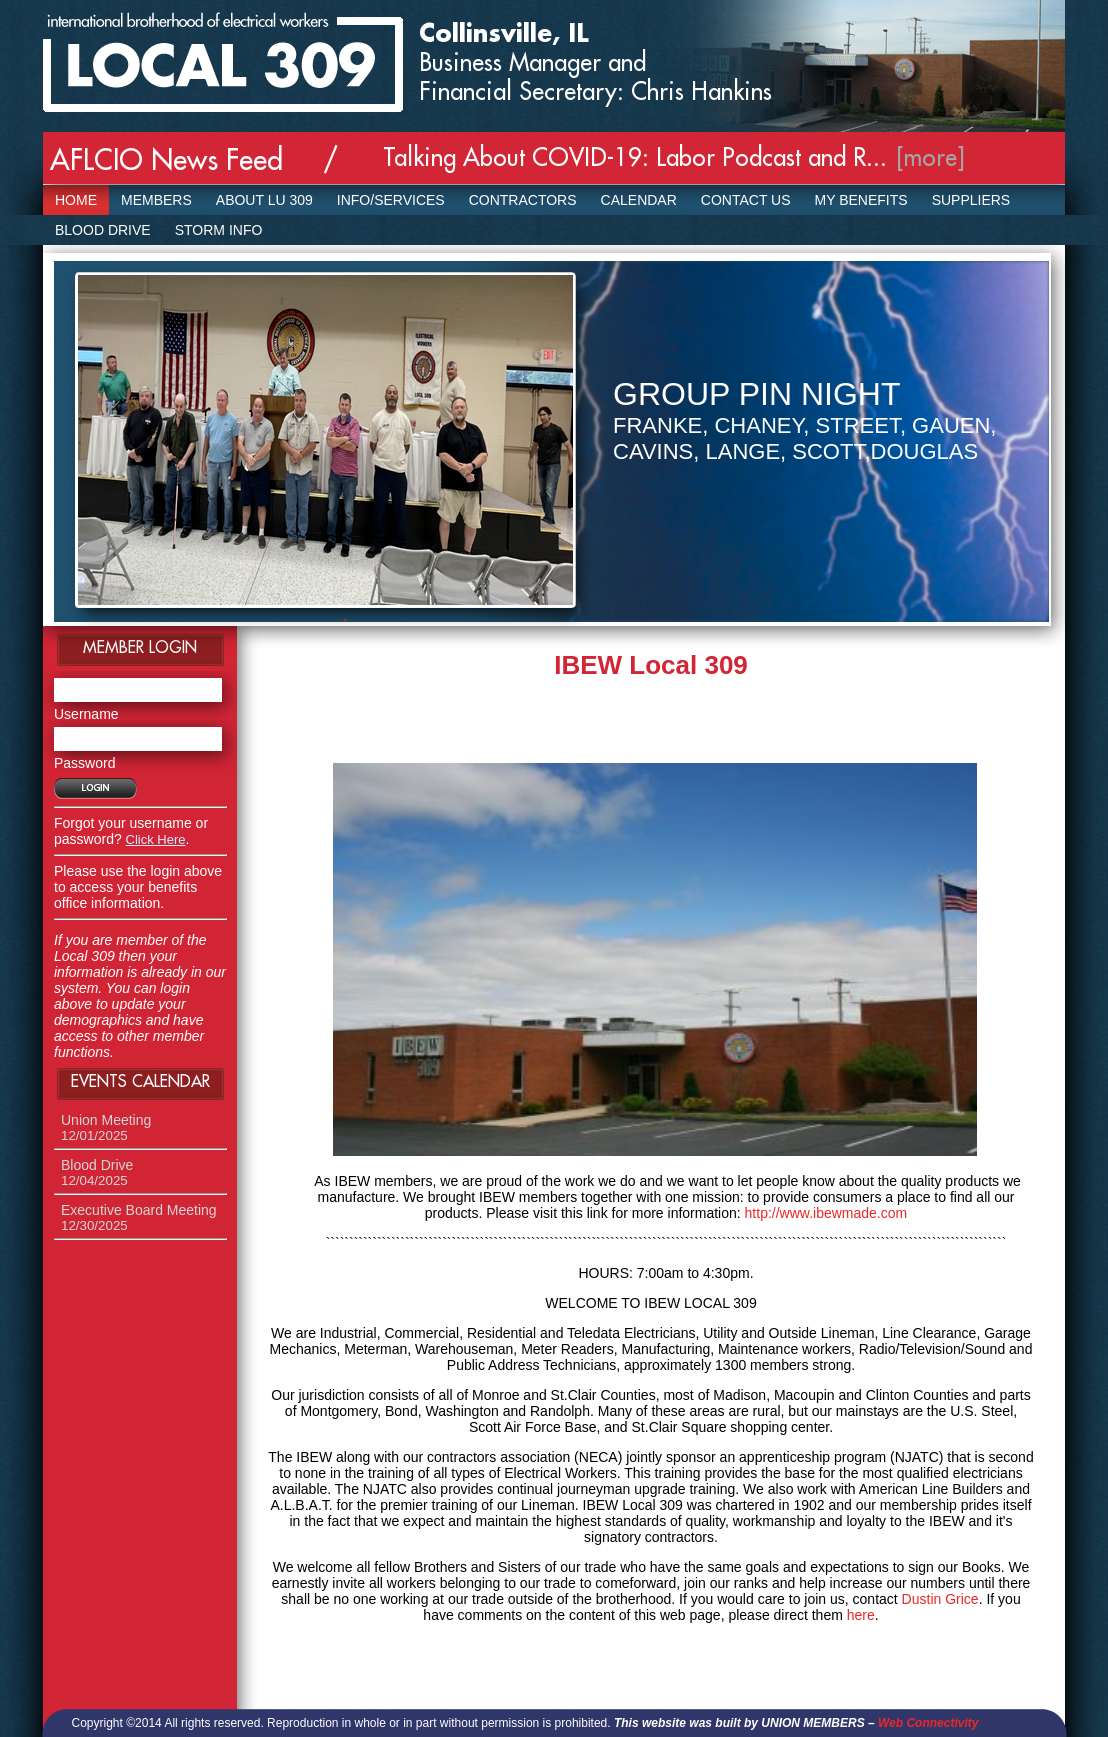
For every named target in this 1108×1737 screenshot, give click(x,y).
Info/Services (391, 200)
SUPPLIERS (971, 200)
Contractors (523, 200)
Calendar (639, 200)
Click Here (156, 839)
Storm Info (219, 230)
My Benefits (861, 200)
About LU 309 (264, 200)
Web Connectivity (928, 1723)
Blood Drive (103, 230)
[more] (931, 158)
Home (76, 200)
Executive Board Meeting (139, 1217)
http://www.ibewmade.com (826, 1213)
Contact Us (746, 200)
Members (156, 200)
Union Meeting (106, 1127)
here (861, 1615)
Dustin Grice (940, 1599)
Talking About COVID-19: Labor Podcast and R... (635, 158)
